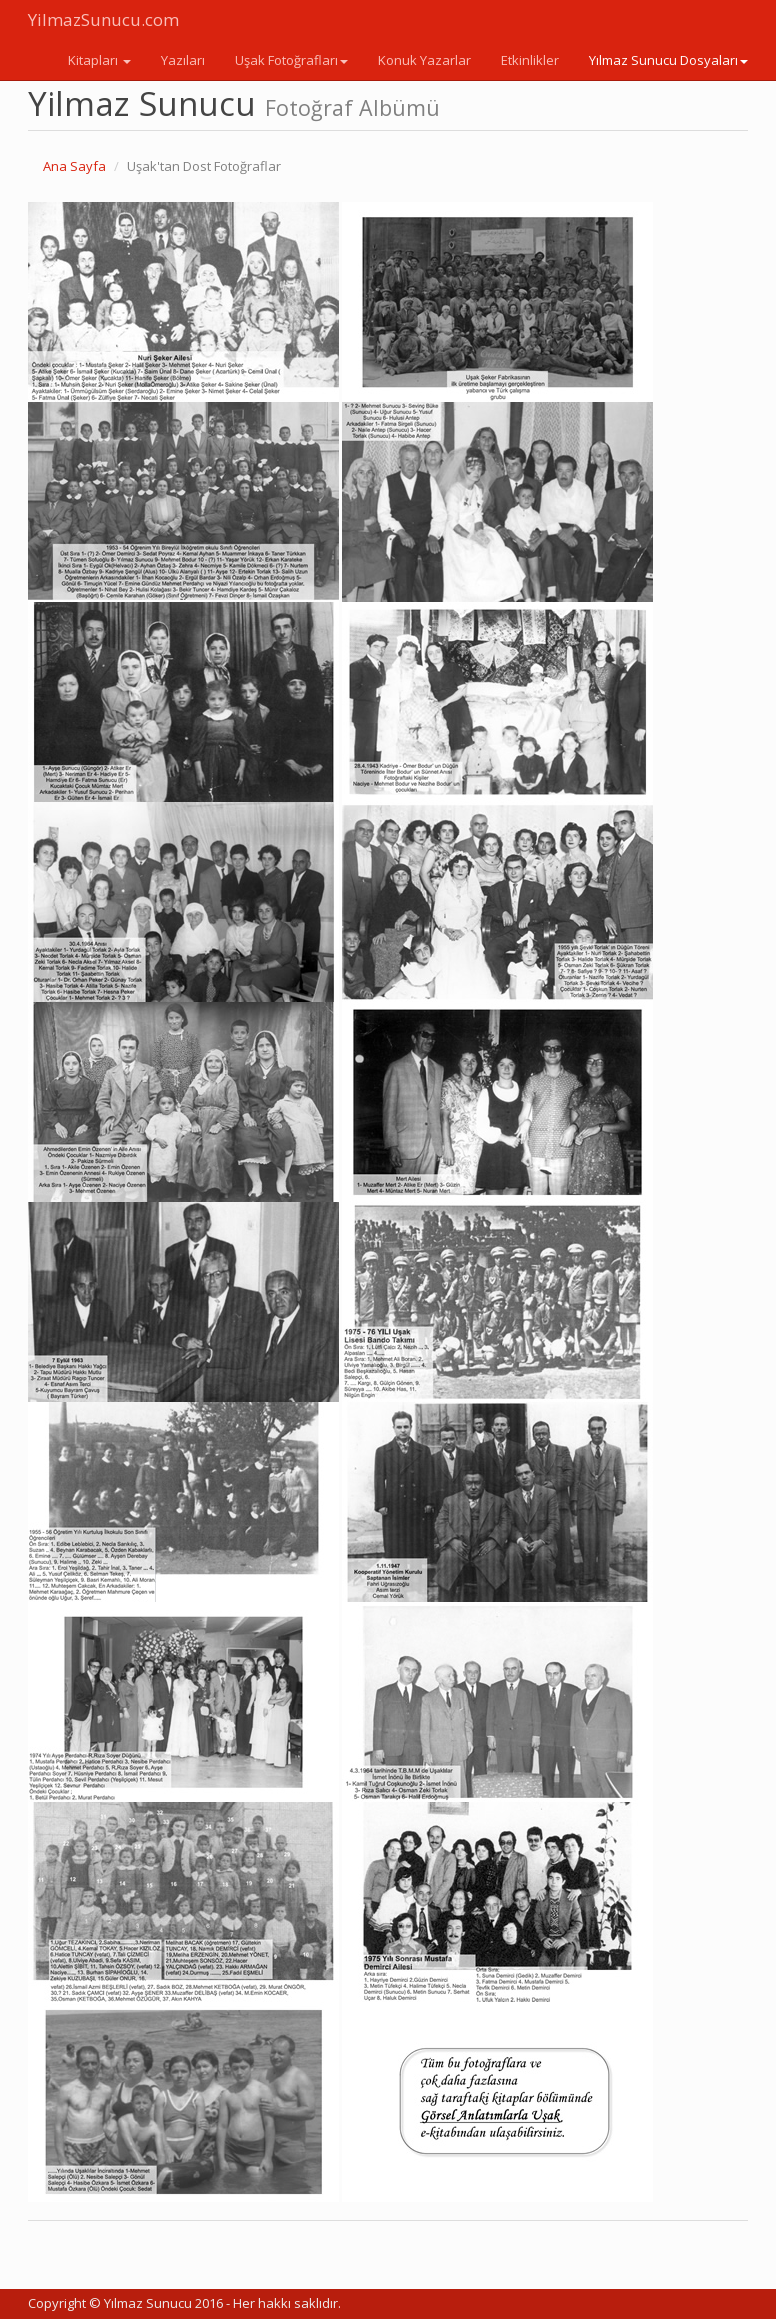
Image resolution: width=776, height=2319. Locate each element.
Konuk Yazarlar (424, 60)
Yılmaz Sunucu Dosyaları (668, 60)
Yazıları (183, 60)
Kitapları (99, 60)
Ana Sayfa (74, 166)
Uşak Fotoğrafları (291, 60)
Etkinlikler (530, 60)
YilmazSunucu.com (103, 19)
